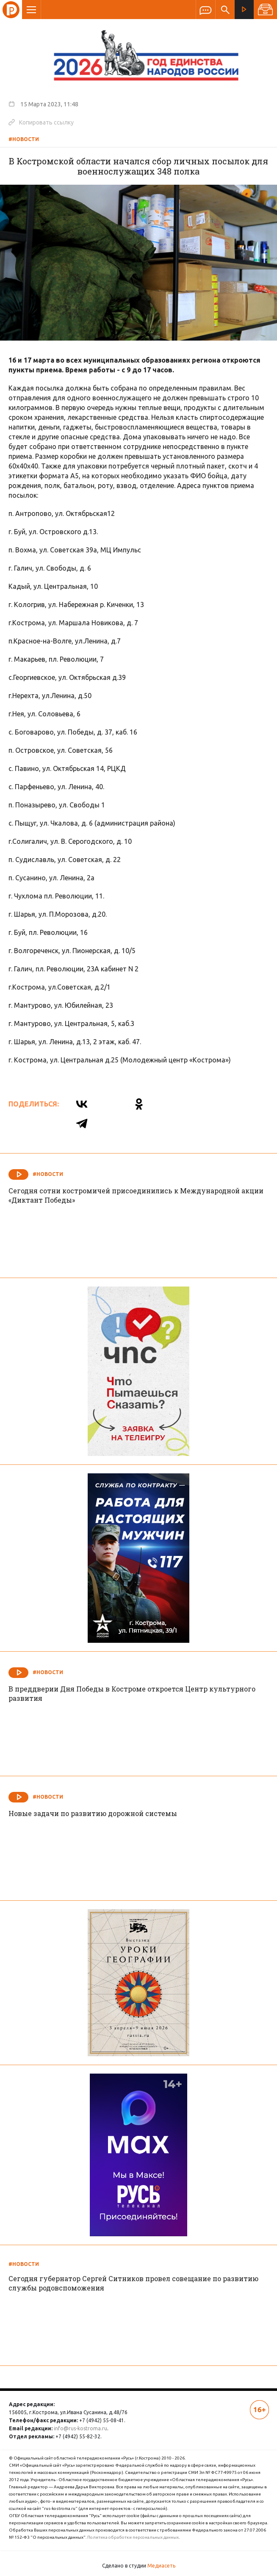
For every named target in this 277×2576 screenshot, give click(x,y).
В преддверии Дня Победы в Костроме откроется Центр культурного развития (131, 1693)
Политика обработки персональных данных (133, 2537)
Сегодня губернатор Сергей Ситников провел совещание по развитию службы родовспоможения (133, 2283)
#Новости (23, 139)
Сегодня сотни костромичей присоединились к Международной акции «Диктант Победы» (135, 1195)
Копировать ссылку (41, 122)
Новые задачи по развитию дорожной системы (92, 1813)
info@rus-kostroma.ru (80, 2428)
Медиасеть (161, 2565)
